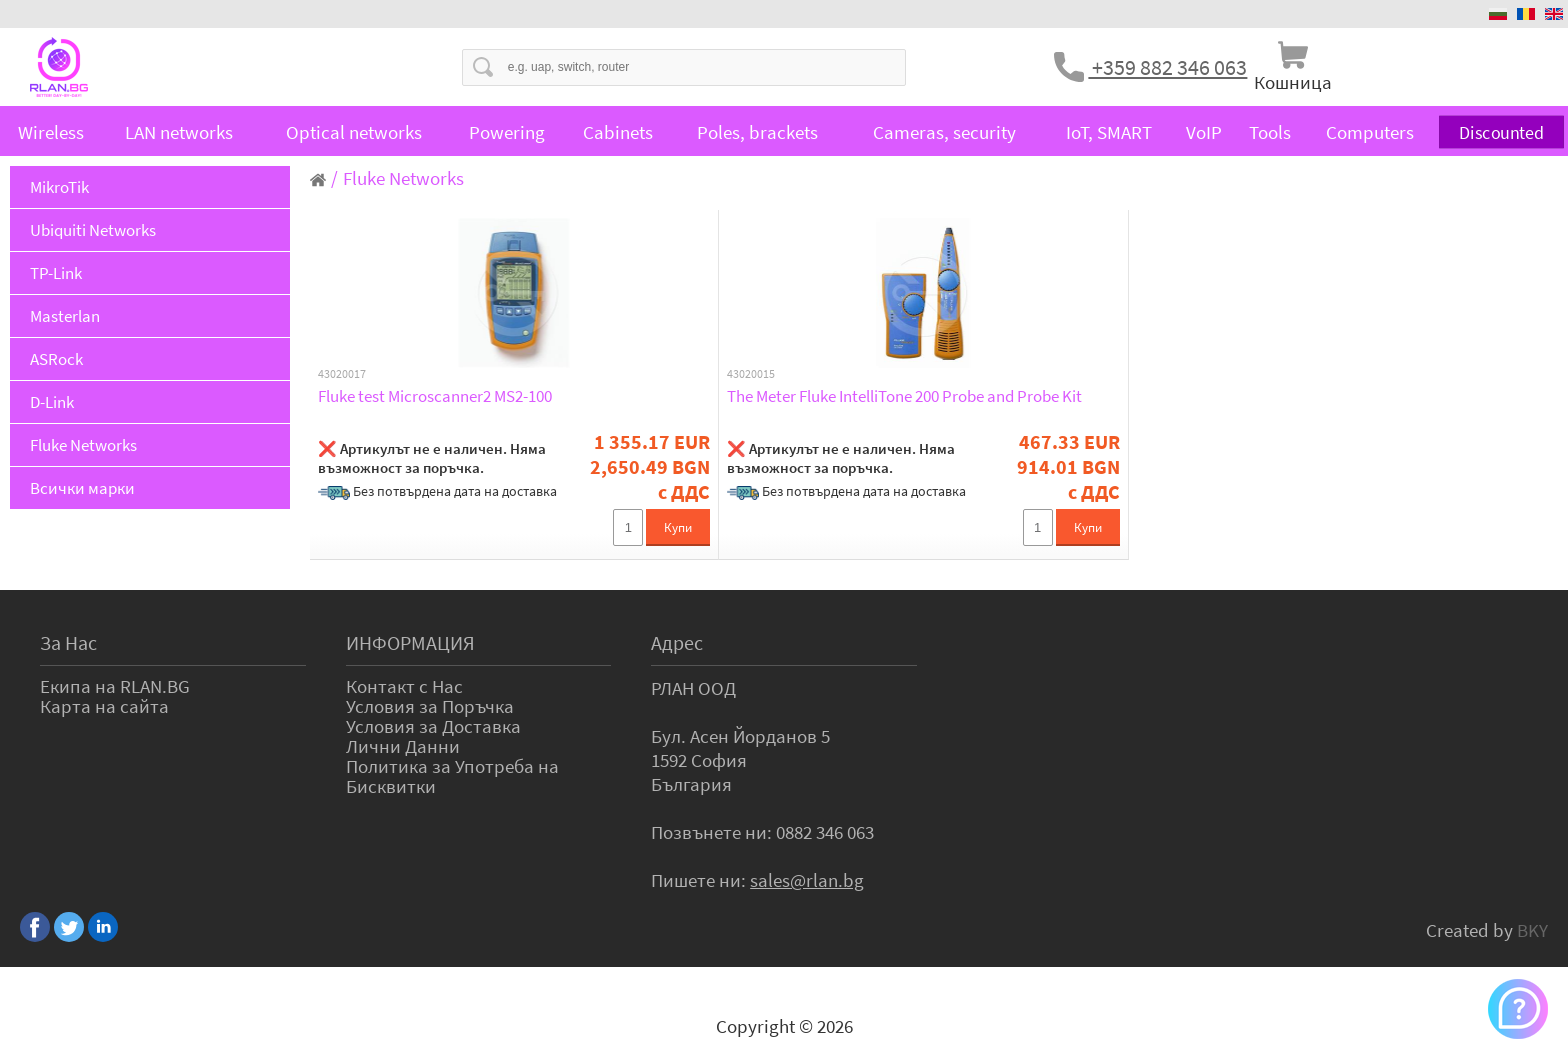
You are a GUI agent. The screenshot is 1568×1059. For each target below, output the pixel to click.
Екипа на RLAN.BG (115, 686)
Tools (1270, 132)
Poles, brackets (757, 132)
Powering (507, 132)
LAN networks (179, 132)
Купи (678, 527)
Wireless (51, 132)
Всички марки (82, 488)
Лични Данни (403, 746)
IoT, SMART (1109, 132)
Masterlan (65, 316)
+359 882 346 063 (1167, 67)
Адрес (677, 642)
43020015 (751, 374)
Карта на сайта (104, 706)
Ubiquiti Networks (93, 230)
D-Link (52, 402)
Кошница (1293, 82)
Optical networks (354, 132)
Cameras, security (944, 132)
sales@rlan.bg (807, 880)
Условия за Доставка (433, 726)
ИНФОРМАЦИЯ (410, 642)
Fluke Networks (83, 445)
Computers (1370, 132)
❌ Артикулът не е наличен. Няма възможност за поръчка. (432, 458)
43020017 (342, 374)
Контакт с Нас (404, 686)
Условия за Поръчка (430, 706)
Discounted (1501, 132)
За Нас (68, 642)
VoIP (1204, 132)
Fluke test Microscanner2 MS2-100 (435, 396)
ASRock (56, 359)
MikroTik (59, 187)
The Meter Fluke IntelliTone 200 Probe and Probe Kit (904, 396)
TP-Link (56, 273)
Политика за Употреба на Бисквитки (452, 776)
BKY (1532, 930)
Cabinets (618, 132)
